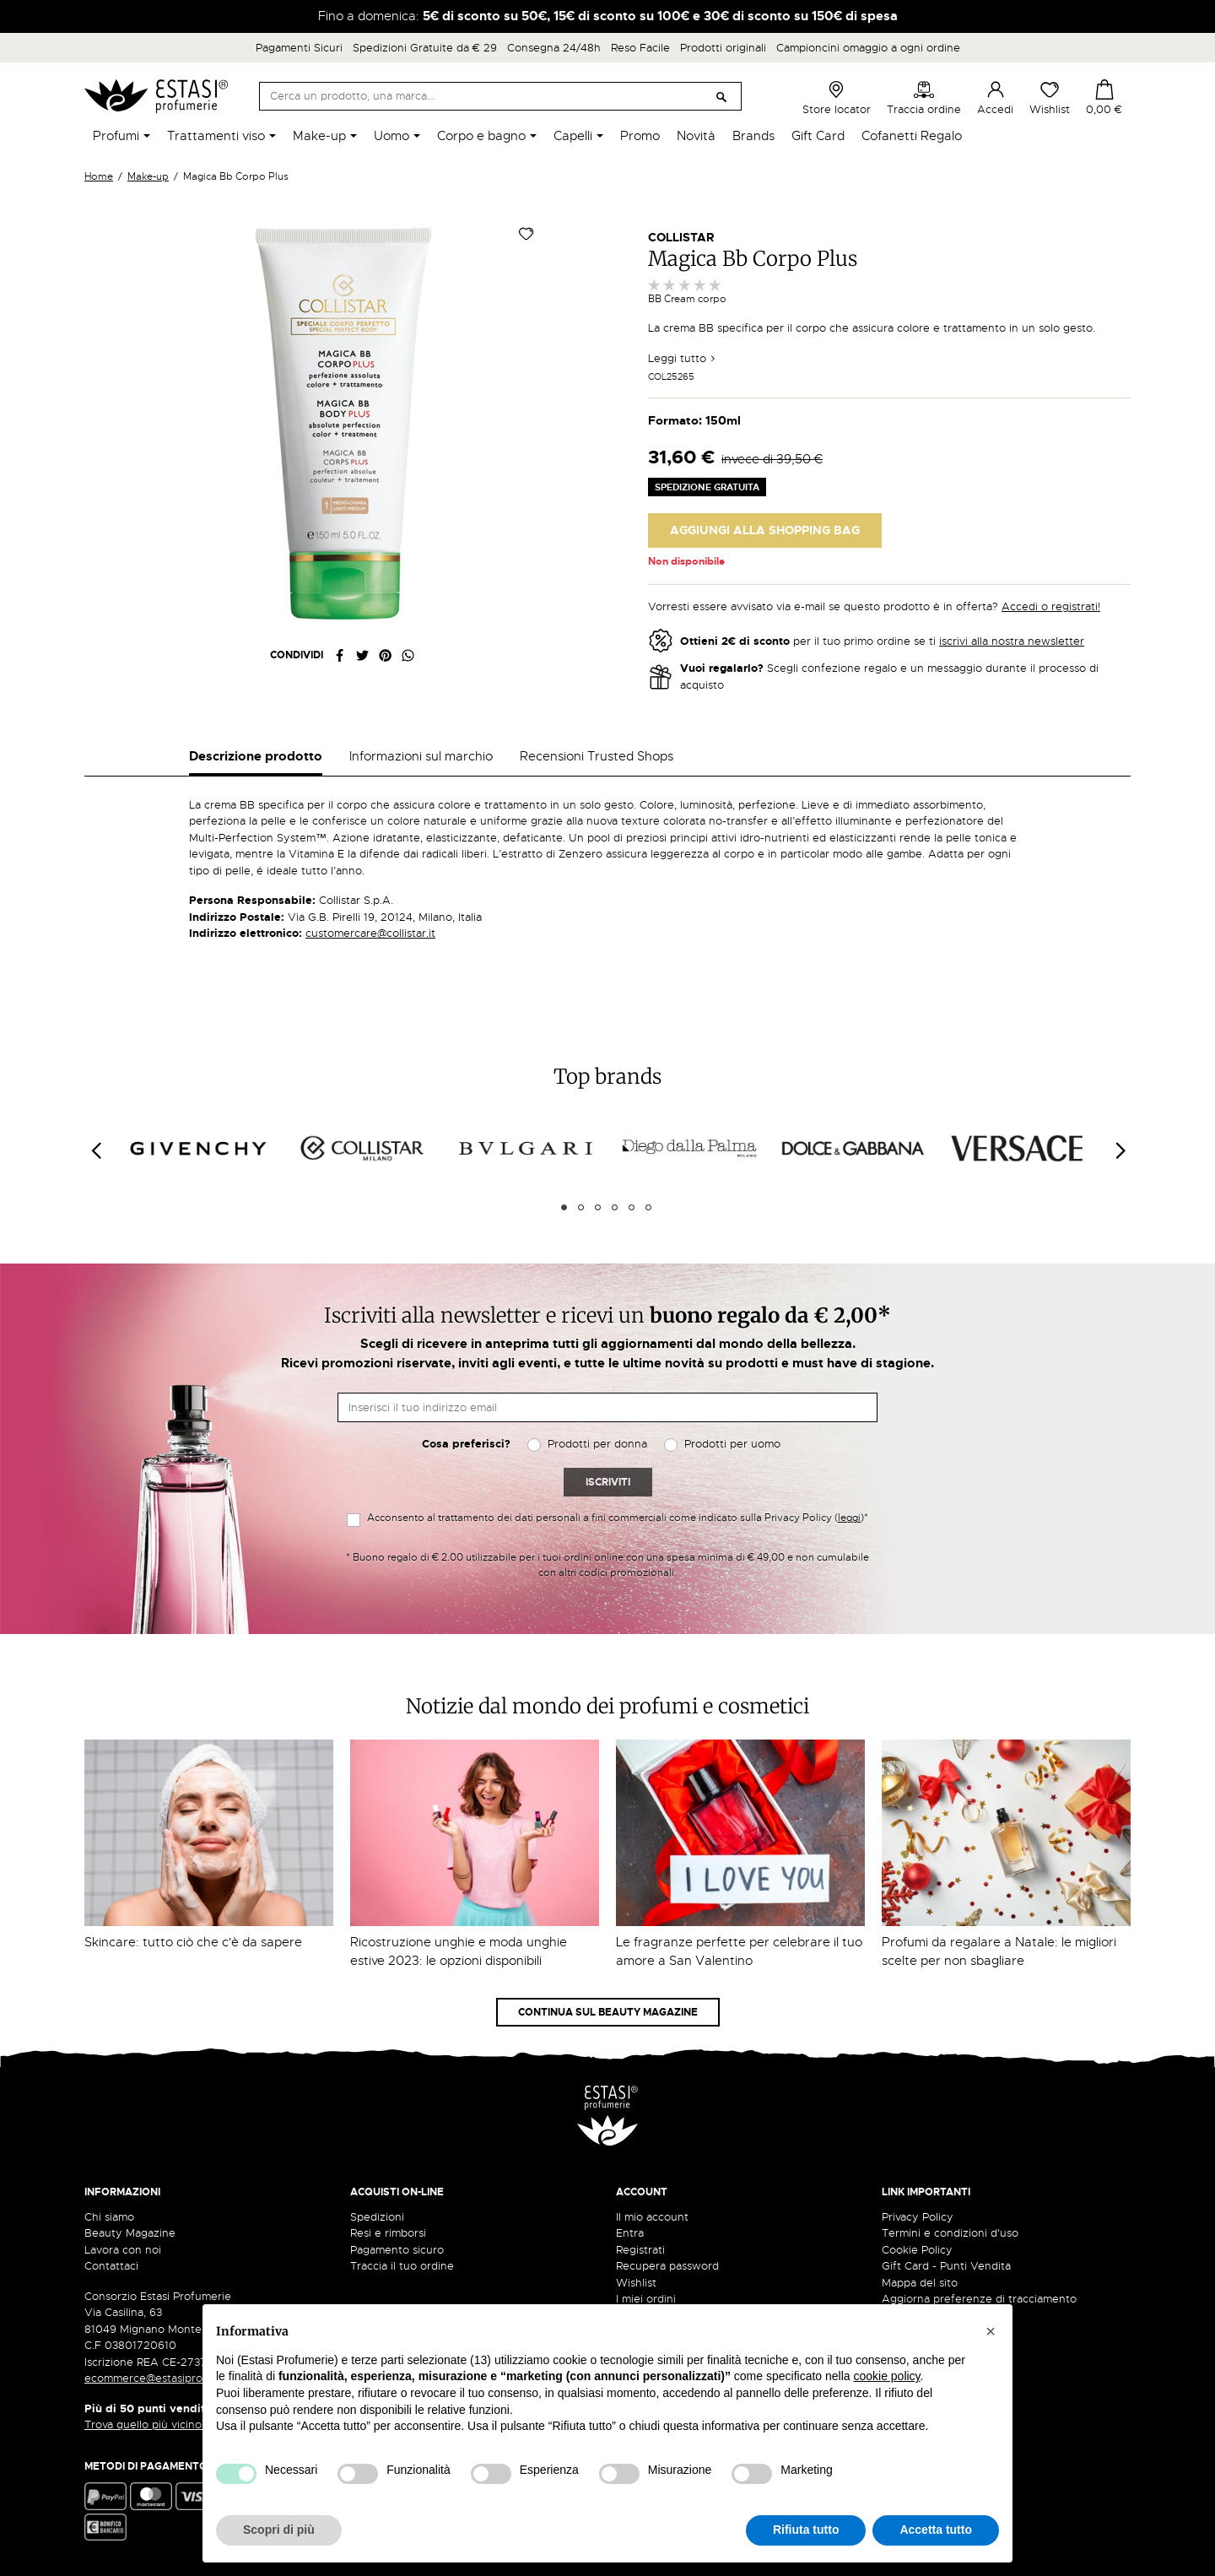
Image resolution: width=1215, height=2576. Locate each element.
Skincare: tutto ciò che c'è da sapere (193, 1942)
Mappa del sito (920, 2283)
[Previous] (95, 1151)
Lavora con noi (122, 2250)
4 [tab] (615, 1207)
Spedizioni (377, 2217)
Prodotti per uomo (732, 1444)
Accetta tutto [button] (935, 2529)
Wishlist (1049, 97)
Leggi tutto (682, 358)
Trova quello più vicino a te (159, 2424)
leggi (849, 1517)
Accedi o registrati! (1051, 606)
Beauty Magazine (130, 2233)
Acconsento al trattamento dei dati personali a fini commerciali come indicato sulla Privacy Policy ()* (617, 1517)
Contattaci (111, 2266)
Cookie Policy (917, 2250)
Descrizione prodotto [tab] (255, 756)
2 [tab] (581, 1207)
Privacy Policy (917, 2217)
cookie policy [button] (886, 2376)
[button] (990, 2331)
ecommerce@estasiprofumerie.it (168, 2378)
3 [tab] (598, 1207)
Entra (630, 2233)
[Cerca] (500, 96)
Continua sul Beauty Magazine (608, 2012)
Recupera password (667, 2266)
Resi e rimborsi (388, 2233)
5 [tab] (631, 1207)
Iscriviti (608, 1482)
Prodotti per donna (597, 1444)
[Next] (1119, 1151)
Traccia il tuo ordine (402, 2266)
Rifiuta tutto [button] (806, 2529)
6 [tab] (648, 1207)
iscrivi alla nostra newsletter (1011, 641)
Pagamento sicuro (397, 2250)
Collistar (681, 237)
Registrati (640, 2250)
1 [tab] (564, 1207)
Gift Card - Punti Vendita (946, 2266)
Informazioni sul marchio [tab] (421, 756)
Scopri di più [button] (279, 2529)
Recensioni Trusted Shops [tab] (596, 756)
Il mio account (652, 2217)
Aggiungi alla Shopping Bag (765, 530)
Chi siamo (109, 2217)
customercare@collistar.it (370, 933)
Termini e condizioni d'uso (950, 2233)
